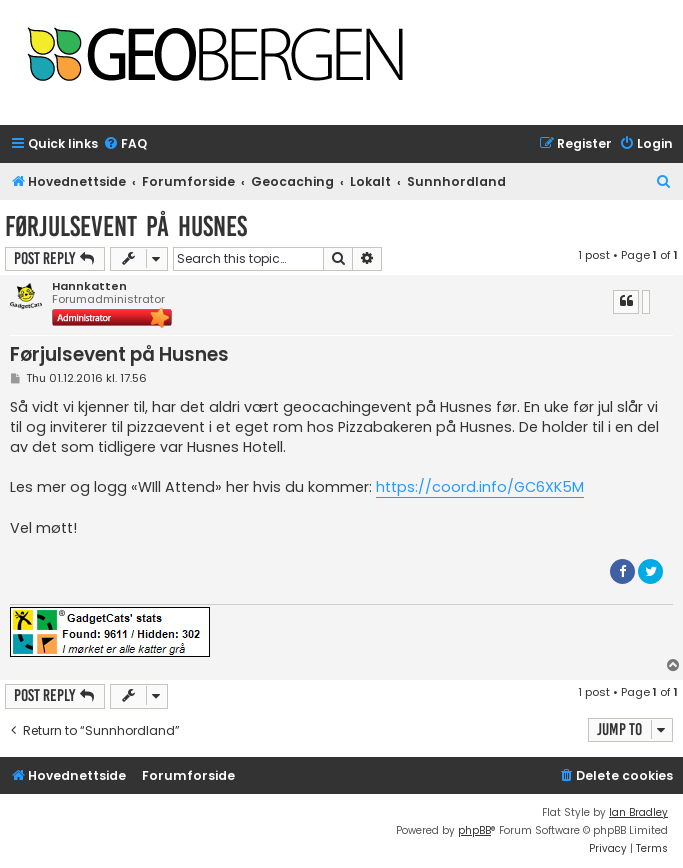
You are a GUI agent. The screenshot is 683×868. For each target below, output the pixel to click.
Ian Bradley (638, 812)
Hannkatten (89, 286)
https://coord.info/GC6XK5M (480, 487)
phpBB (474, 830)
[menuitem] (125, 144)
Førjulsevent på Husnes (126, 226)
